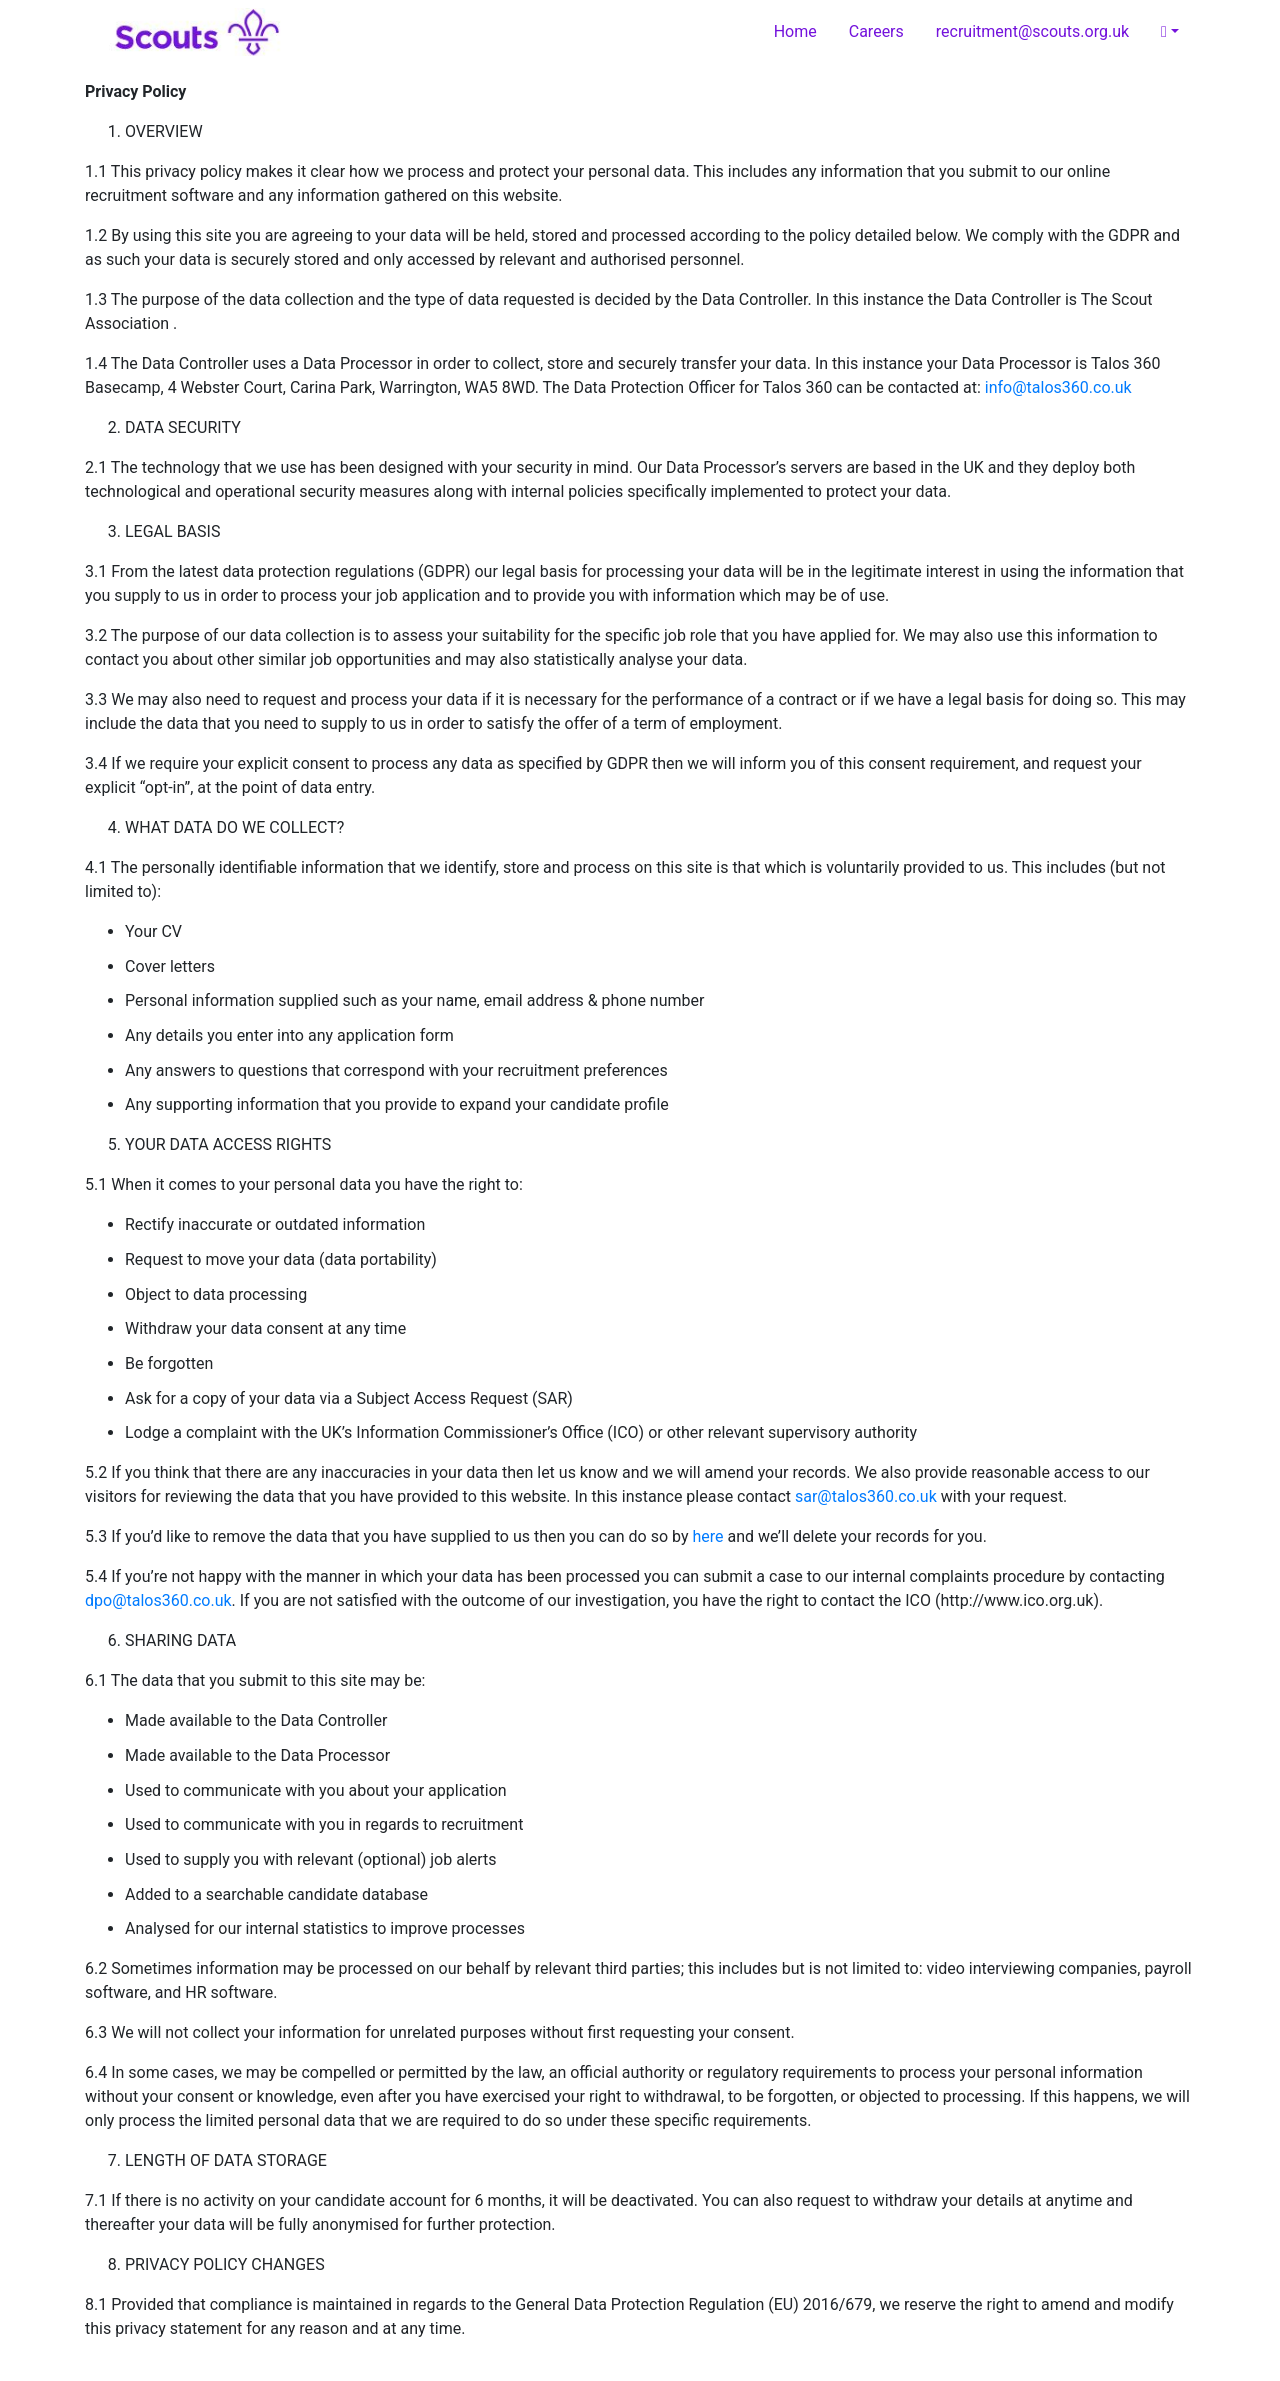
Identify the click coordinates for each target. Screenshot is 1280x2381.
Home (795, 31)
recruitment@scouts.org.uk (1032, 31)
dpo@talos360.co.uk (158, 1600)
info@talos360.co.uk (1058, 387)
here (707, 1536)
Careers (876, 31)
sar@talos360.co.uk (866, 1496)
